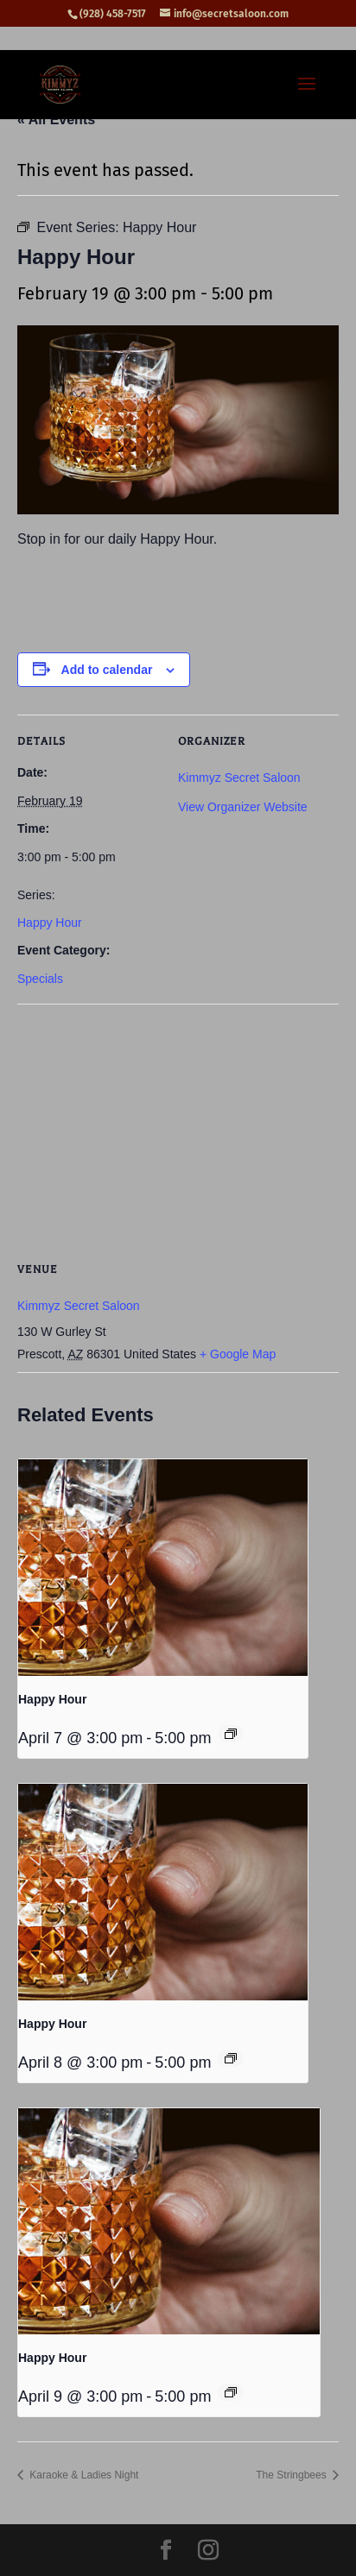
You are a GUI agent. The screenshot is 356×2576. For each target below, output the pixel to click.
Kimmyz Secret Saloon (239, 777)
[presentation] (163, 1567)
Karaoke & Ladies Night (82, 2475)
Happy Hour (49, 922)
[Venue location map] (178, 1128)
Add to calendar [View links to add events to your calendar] (107, 670)
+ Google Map (238, 1354)
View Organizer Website (243, 807)
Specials (40, 979)
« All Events (56, 119)
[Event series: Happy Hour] (231, 1734)
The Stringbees (292, 2475)
